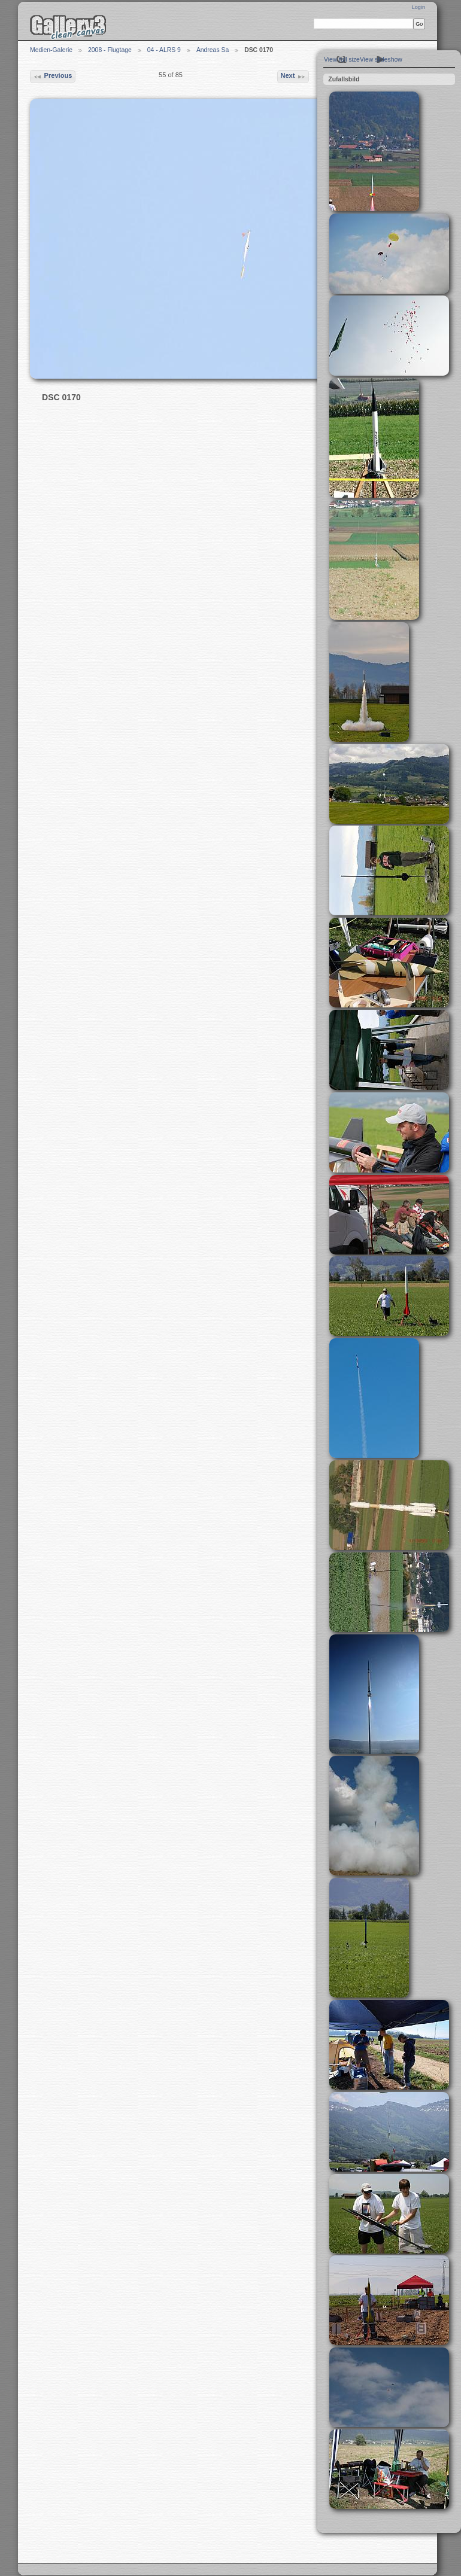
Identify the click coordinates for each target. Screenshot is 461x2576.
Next (292, 76)
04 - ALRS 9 (164, 50)
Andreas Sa (212, 50)
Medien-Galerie (51, 50)
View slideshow (381, 59)
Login (418, 7)
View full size (342, 59)
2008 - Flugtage (110, 50)
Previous (52, 76)
